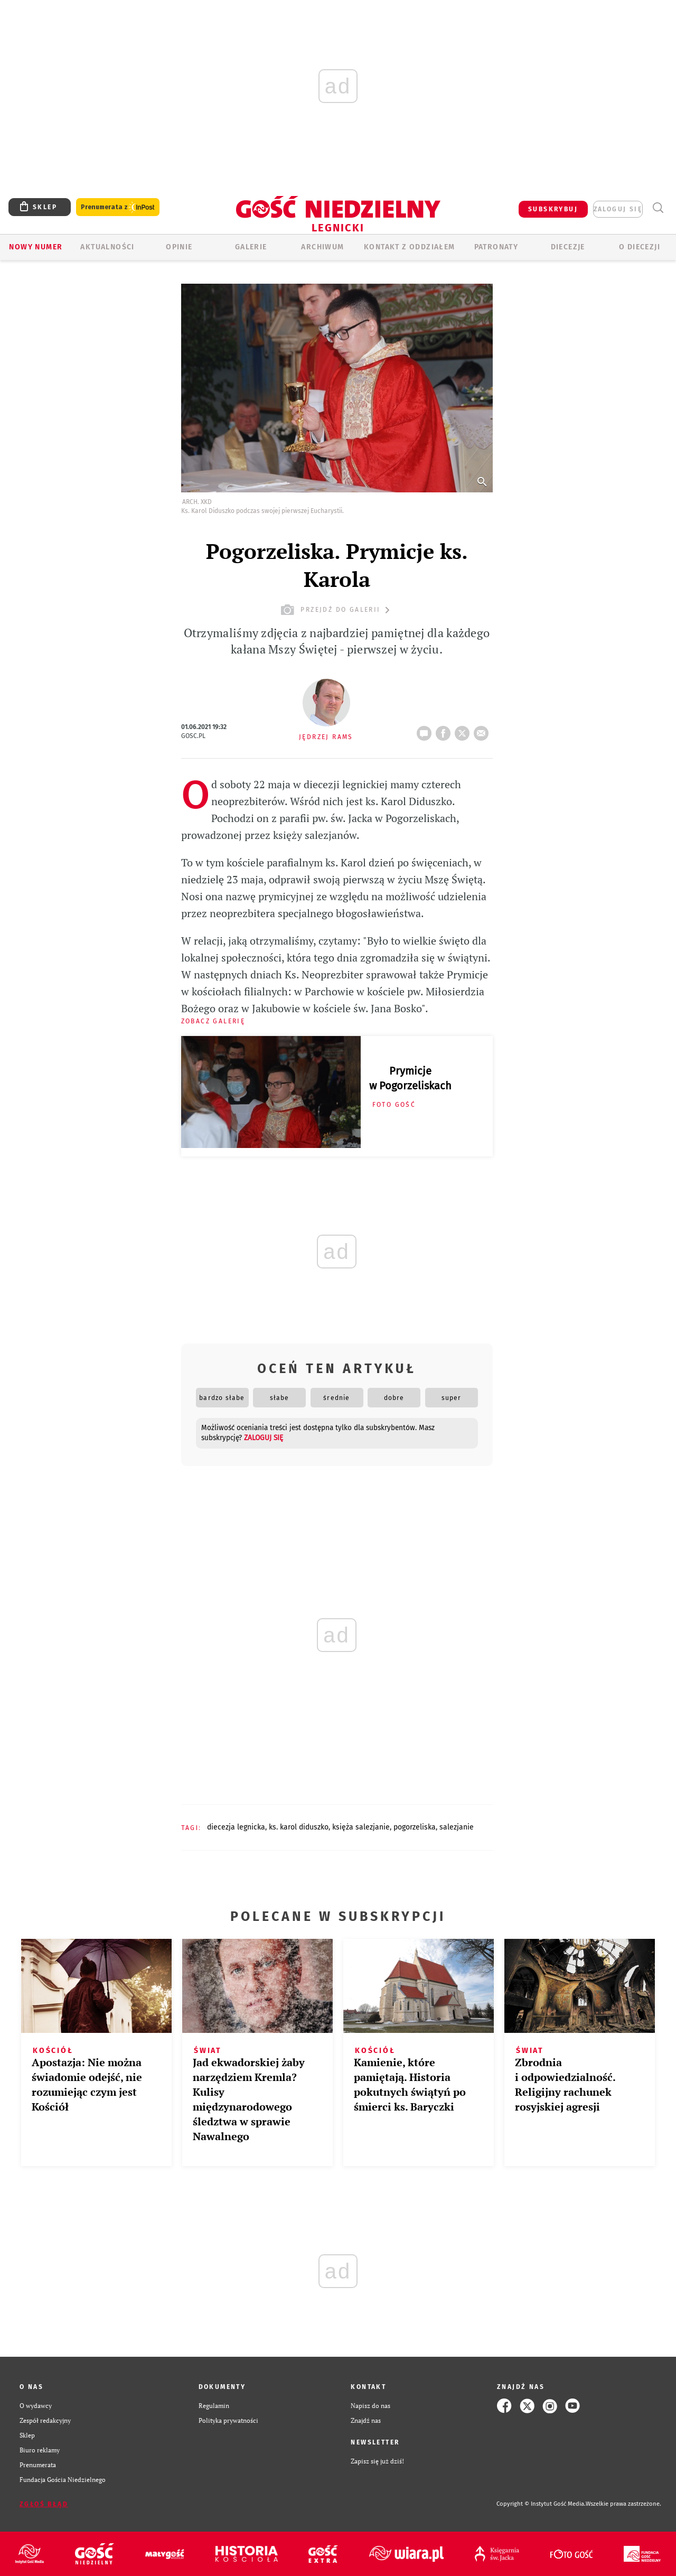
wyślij (483, 730)
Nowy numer (35, 246)
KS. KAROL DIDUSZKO (298, 1827)
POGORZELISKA (414, 1827)
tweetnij (464, 730)
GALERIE (251, 246)
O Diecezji (639, 246)
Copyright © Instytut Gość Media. (541, 2503)
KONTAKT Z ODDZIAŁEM (409, 246)
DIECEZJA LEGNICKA (236, 1827)
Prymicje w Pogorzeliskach (410, 1078)
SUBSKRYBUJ (553, 209)
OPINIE (179, 246)
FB (445, 730)
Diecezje (568, 246)
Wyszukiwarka (658, 208)
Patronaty (496, 246)
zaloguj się (618, 209)
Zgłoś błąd (44, 2504)
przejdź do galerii (336, 610)
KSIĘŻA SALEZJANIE (361, 1827)
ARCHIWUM (322, 246)
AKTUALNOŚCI (107, 246)
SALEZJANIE (456, 1827)
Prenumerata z (118, 207)
